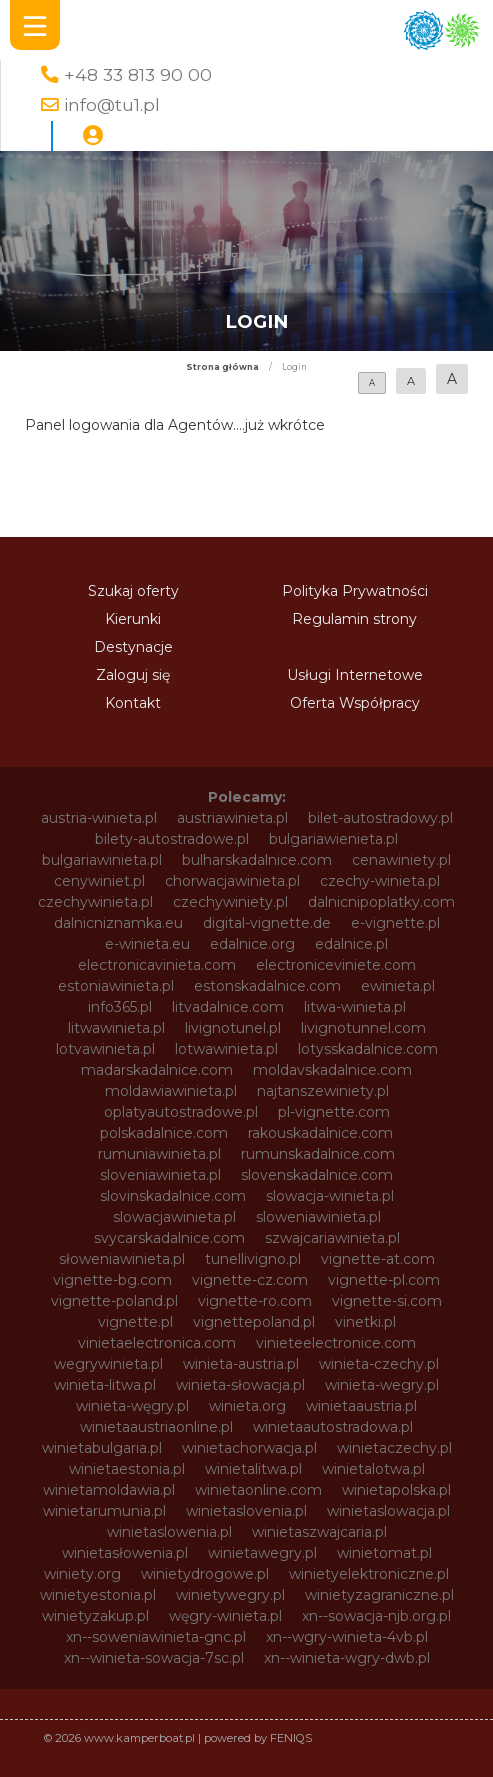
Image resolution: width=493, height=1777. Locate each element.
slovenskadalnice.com (317, 1175)
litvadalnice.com (228, 1007)
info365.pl (120, 1007)
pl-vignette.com (334, 1112)
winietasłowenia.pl (125, 1553)
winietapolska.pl (396, 1490)
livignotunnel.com (363, 1028)
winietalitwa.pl (253, 1469)
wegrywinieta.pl (108, 1364)
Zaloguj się (133, 675)
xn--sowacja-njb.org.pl (376, 1616)
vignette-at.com (378, 1259)
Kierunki (133, 619)
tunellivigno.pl (253, 1259)
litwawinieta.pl (116, 1028)
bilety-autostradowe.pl (172, 839)
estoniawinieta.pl (116, 986)
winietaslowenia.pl (169, 1532)
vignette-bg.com (112, 1280)
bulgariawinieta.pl (102, 860)
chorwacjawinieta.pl (232, 881)
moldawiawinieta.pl (171, 1091)
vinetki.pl (365, 1322)
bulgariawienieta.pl (333, 839)
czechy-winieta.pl (380, 881)
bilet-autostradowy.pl (380, 818)
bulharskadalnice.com (257, 860)
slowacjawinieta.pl (174, 1217)
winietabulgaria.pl (102, 1448)
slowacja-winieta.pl (330, 1196)
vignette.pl (135, 1322)
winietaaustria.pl (361, 1406)
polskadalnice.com (164, 1133)
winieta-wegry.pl (382, 1385)
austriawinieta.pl (232, 818)
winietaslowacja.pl (388, 1511)
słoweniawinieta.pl (122, 1259)
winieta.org (247, 1406)
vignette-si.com (387, 1301)
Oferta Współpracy (355, 703)
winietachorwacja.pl (249, 1448)
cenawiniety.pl (401, 860)
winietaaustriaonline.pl (156, 1427)
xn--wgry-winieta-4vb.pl (347, 1637)
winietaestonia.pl (127, 1469)
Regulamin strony (354, 619)
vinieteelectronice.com (336, 1343)
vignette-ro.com (255, 1301)
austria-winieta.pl (99, 818)
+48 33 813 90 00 (138, 74)
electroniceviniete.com (336, 965)
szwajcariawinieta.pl (332, 1238)
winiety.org (82, 1574)
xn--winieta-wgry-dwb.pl (347, 1658)
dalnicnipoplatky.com (381, 902)
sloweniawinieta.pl (318, 1217)
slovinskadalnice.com (173, 1196)
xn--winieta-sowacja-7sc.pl (154, 1658)
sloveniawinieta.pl (160, 1175)
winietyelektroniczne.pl (369, 1574)
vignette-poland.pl (114, 1301)
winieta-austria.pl (241, 1364)
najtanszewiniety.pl (323, 1091)
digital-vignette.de (267, 923)
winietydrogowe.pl (205, 1574)
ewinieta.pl (398, 986)
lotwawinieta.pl (226, 1049)
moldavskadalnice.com (332, 1070)
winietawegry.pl (262, 1553)
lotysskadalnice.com (368, 1049)
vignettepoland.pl (254, 1322)
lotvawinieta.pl (105, 1049)
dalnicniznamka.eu (118, 923)
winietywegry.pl (230, 1595)
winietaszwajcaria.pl (319, 1532)
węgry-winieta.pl (225, 1616)
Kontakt (133, 703)
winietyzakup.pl (95, 1616)
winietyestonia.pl (98, 1595)
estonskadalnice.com (267, 986)
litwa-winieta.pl (355, 1007)
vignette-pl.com (384, 1280)
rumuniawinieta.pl (159, 1154)
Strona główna (222, 367)
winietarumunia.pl (104, 1511)
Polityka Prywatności (355, 591)
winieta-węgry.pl (132, 1406)
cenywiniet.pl (99, 881)
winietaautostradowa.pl (333, 1427)
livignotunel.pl (233, 1028)
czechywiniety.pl (230, 902)
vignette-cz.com (250, 1280)
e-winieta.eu (147, 944)
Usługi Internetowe (355, 675)
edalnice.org (252, 944)
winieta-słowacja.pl (240, 1385)
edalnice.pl (351, 944)
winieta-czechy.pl (379, 1364)
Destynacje (133, 647)
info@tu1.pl (112, 104)
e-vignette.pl (395, 923)
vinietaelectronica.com (157, 1343)
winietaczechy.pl (394, 1448)
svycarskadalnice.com (169, 1238)
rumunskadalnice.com (318, 1154)
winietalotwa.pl (373, 1469)
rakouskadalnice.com (320, 1133)
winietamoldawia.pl (109, 1490)
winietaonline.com (258, 1490)
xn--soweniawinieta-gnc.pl (156, 1637)
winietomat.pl (384, 1553)
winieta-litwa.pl (105, 1385)
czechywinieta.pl (95, 902)
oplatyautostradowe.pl (181, 1112)
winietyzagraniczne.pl (379, 1595)
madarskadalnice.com (157, 1070)
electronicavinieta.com (157, 965)
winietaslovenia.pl (246, 1511)
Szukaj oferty (133, 591)
